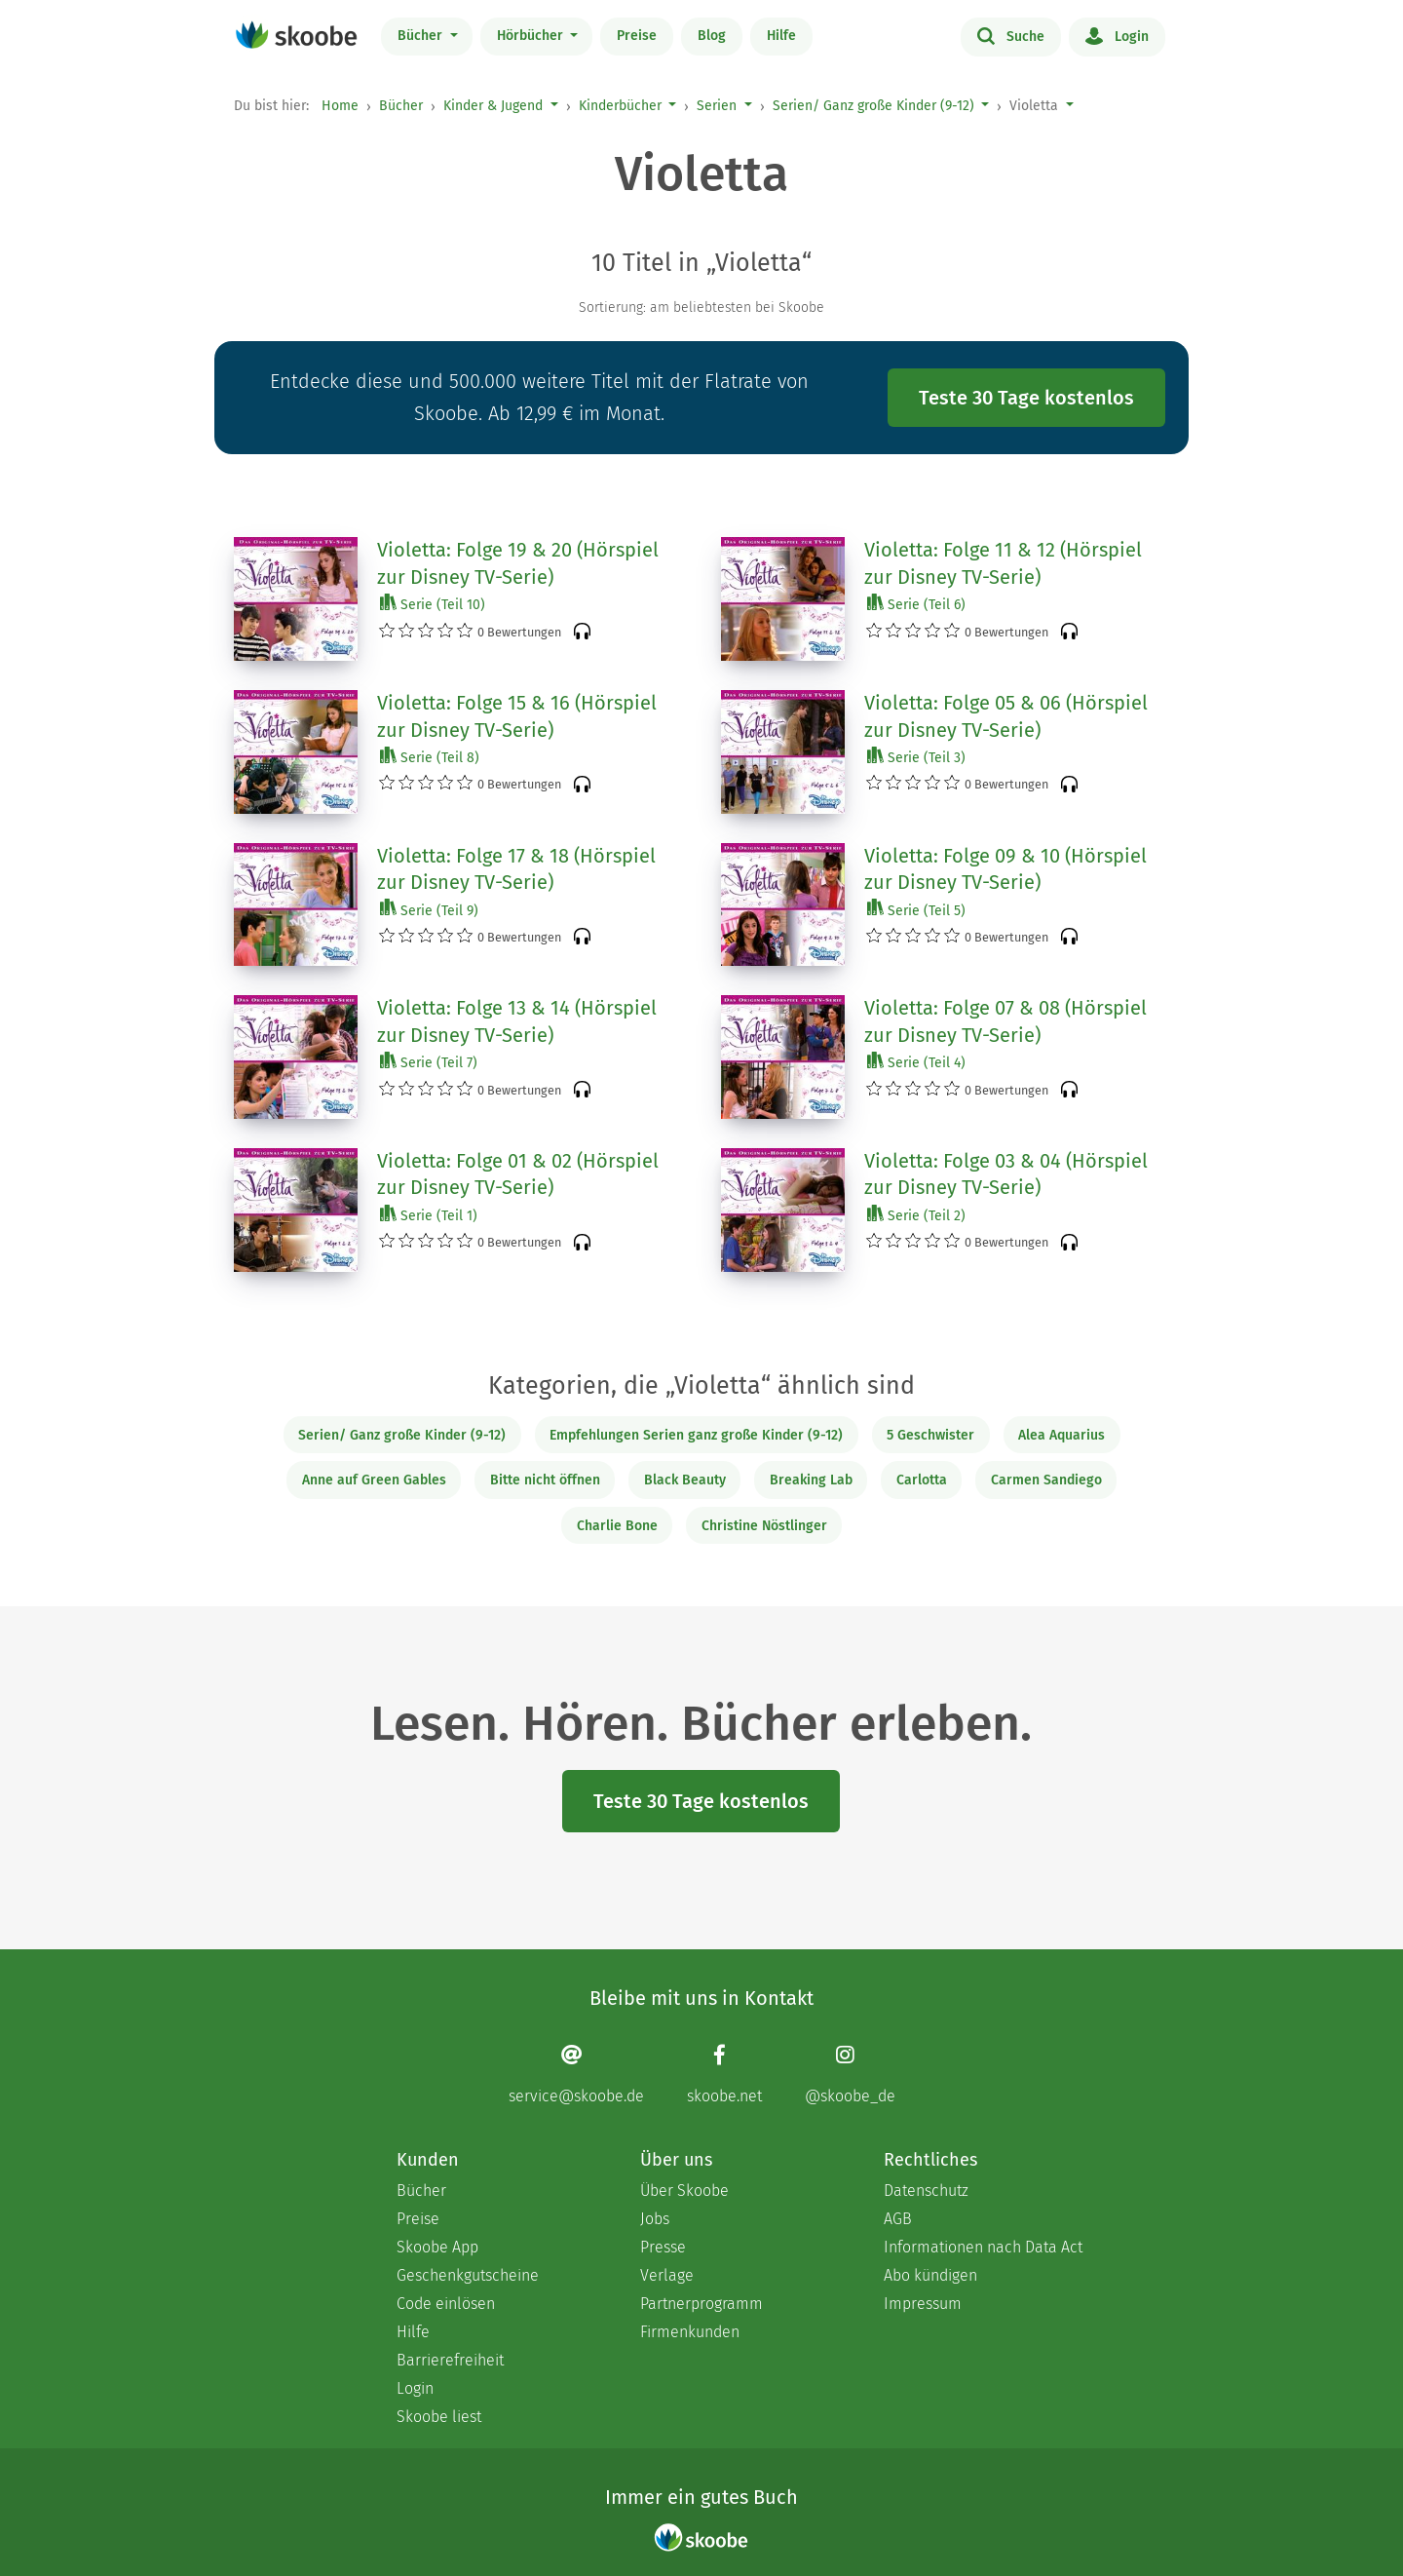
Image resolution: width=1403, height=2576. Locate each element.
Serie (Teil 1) (428, 1215)
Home (340, 105)
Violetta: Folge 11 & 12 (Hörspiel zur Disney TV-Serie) (1003, 563)
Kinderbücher (620, 105)
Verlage (667, 2275)
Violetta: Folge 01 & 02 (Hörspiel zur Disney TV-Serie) (518, 1174)
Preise (637, 35)
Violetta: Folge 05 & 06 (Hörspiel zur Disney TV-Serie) (1006, 716)
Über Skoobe (684, 2190)
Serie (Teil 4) (916, 1062)
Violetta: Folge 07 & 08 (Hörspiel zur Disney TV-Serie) (1005, 1021)
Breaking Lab (811, 1480)
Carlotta (921, 1480)
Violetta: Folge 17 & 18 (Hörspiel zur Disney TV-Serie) (516, 869)
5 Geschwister (930, 1435)
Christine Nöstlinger (764, 1526)
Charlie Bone (617, 1526)
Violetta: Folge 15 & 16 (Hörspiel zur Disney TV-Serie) (517, 716)
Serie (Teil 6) (916, 604)
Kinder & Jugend (493, 105)
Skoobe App (437, 2247)
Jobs (654, 2219)
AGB (898, 2219)
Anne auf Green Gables (374, 1480)
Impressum (923, 2303)
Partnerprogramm (701, 2303)
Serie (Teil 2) (916, 1215)
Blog (712, 35)
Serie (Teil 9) (429, 910)
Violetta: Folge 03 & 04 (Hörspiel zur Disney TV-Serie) (1006, 1174)
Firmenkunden (689, 2332)
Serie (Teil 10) (432, 604)
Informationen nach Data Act (983, 2247)
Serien (717, 105)
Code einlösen (446, 2303)
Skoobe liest (439, 2416)
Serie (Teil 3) (916, 757)
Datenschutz (926, 2190)
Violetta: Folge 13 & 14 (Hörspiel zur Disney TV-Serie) (517, 1021)
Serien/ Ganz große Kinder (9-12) (873, 105)
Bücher (422, 35)
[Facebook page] (724, 2073)
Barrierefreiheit (450, 2360)
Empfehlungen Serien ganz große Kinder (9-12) (696, 1435)
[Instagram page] (850, 2073)
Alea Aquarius (1061, 1435)
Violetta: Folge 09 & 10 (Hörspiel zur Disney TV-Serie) (1005, 869)
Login (1117, 35)
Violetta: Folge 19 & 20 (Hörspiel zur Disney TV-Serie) (518, 563)
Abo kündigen (930, 2275)
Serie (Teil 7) (428, 1062)
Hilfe (781, 35)
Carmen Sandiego (1046, 1480)
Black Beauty (685, 1480)
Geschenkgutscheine (468, 2275)
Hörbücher (532, 35)
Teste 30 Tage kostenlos (1026, 397)
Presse (663, 2247)
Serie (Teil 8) (429, 757)
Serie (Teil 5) (916, 910)
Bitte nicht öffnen (545, 1480)
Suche (1010, 35)
